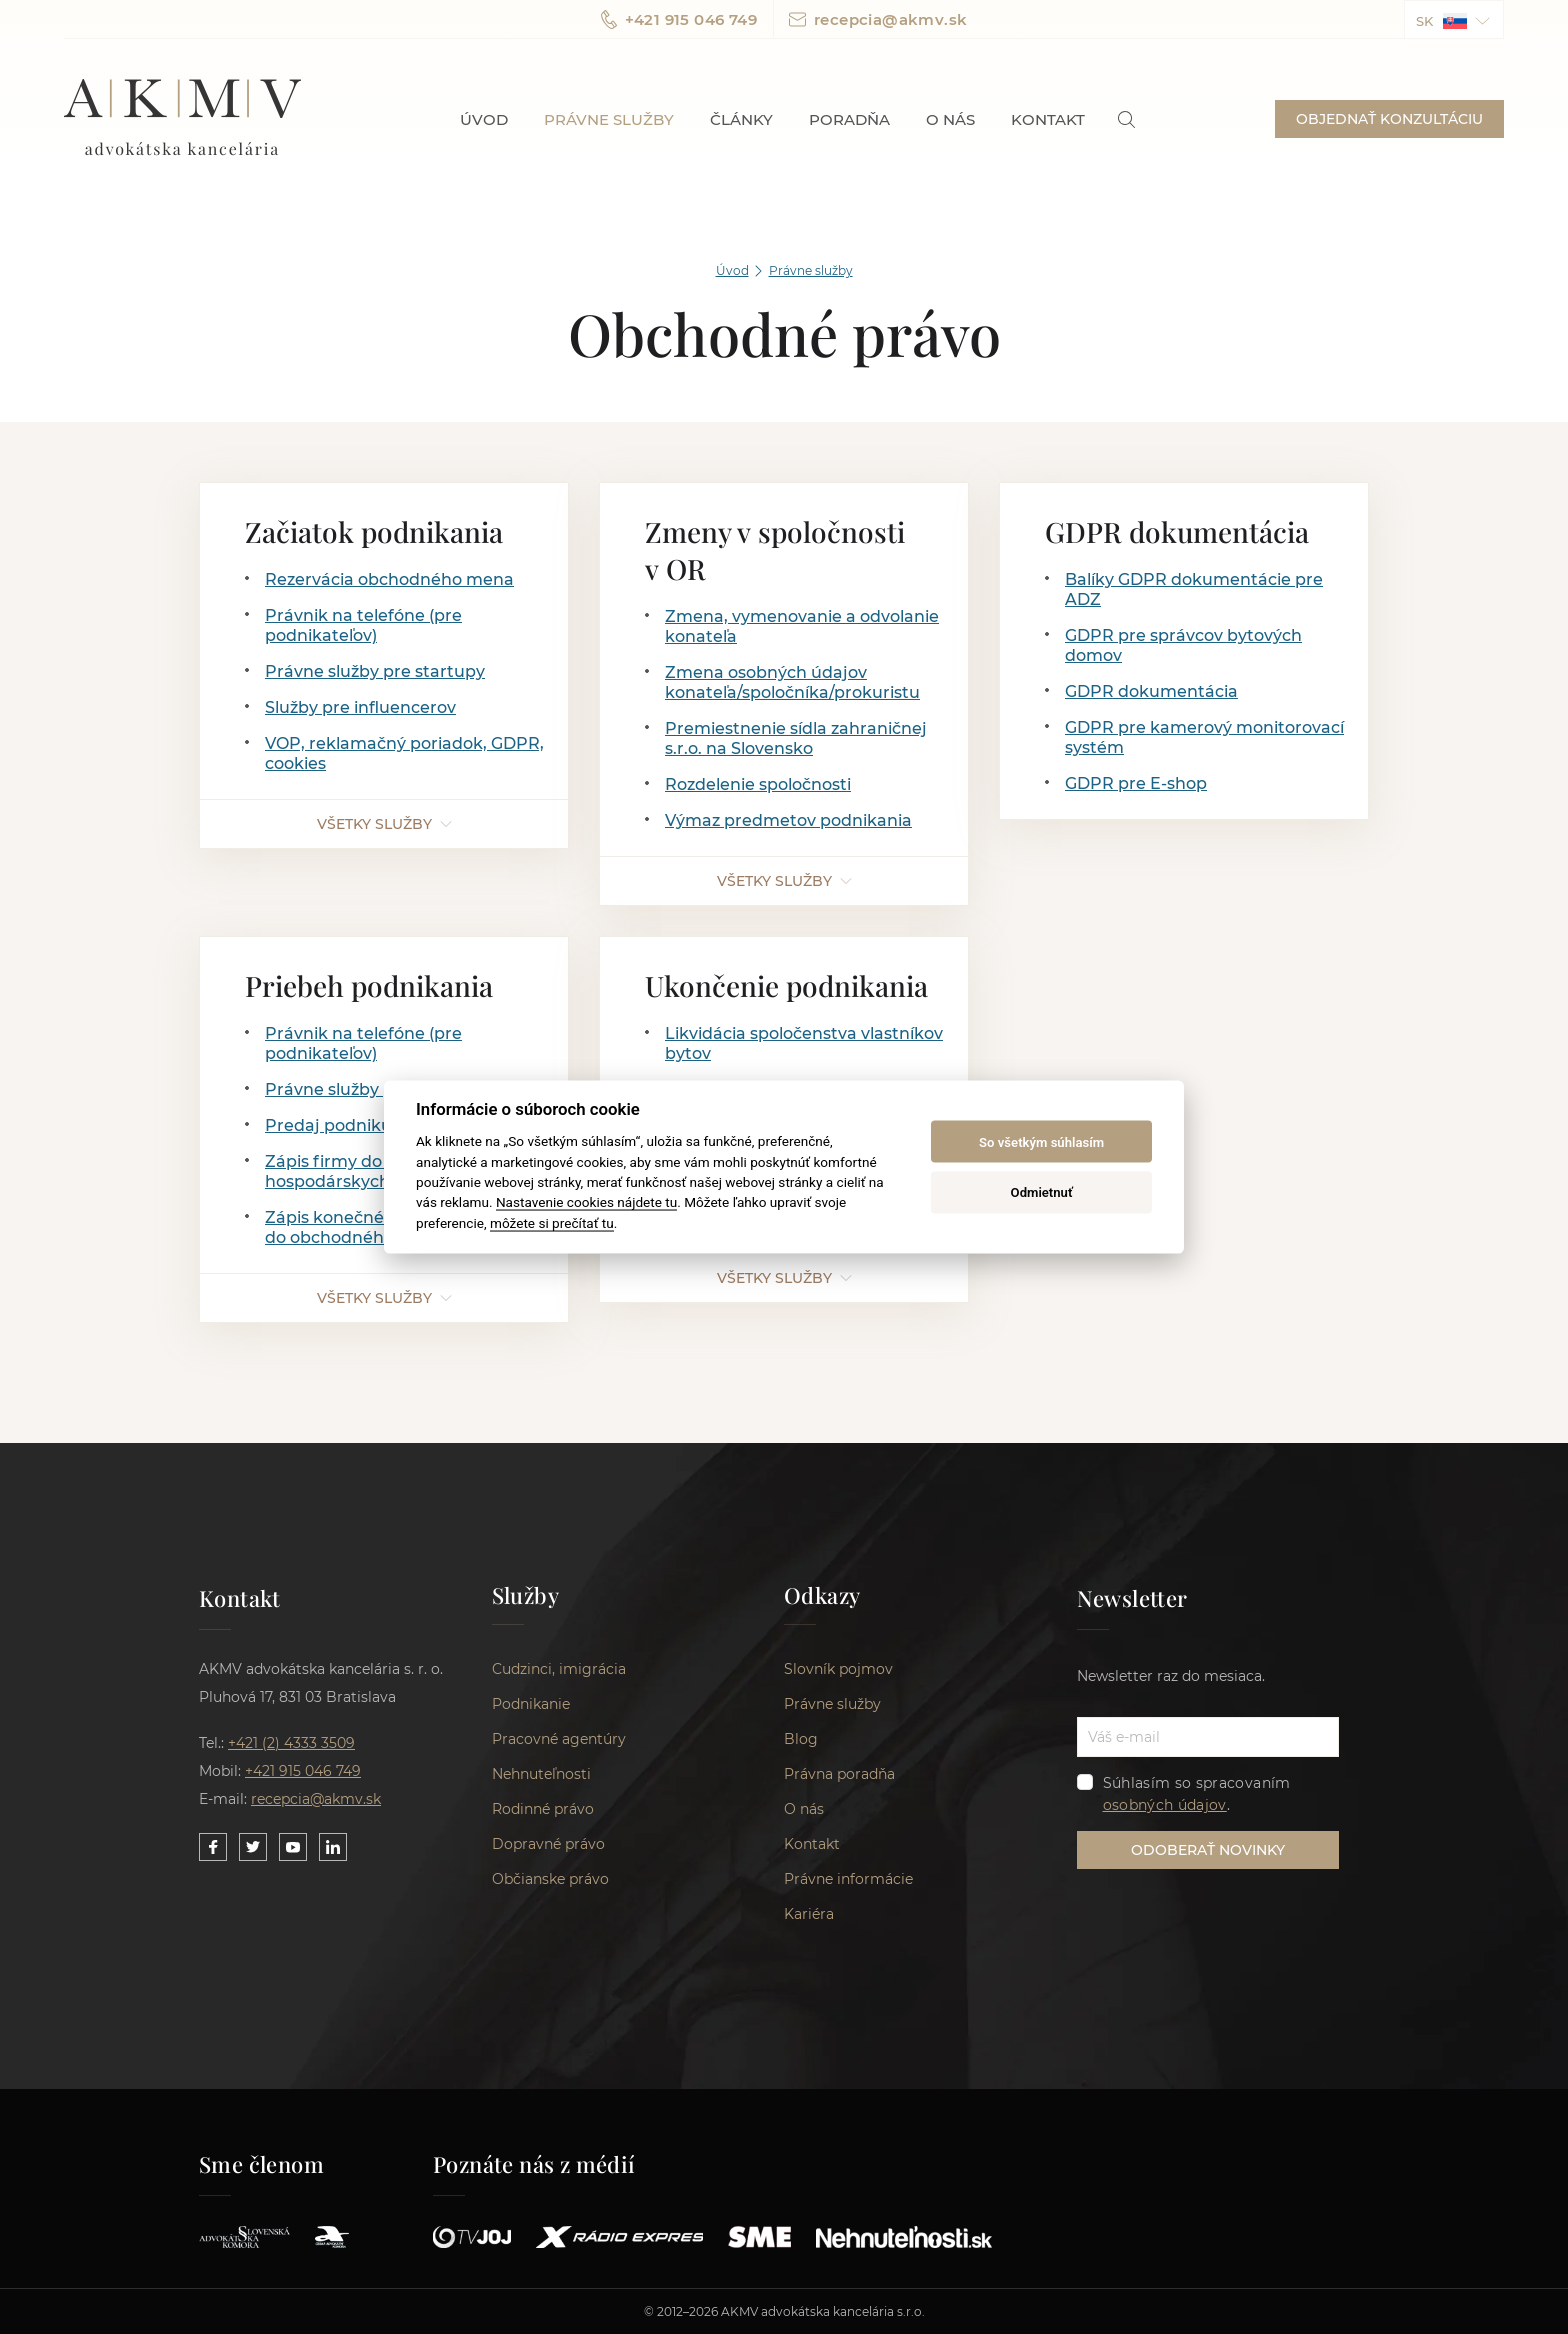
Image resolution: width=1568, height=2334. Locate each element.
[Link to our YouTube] (293, 1847)
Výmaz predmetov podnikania (788, 820)
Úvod (484, 119)
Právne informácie (848, 1879)
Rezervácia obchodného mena (389, 579)
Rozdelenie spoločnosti (758, 784)
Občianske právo (550, 1879)
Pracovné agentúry (559, 1739)
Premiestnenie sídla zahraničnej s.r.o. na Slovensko (796, 738)
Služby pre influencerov (360, 707)
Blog (801, 1739)
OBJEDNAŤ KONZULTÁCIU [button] (1389, 119)
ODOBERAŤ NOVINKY (1208, 1850)
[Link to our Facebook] (213, 1847)
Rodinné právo (543, 1809)
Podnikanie (531, 1704)
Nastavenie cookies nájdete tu (586, 1202)
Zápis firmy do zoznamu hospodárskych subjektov (370, 1171)
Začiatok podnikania (374, 531)
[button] (1454, 19)
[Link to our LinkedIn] (333, 1847)
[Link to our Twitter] (253, 1847)
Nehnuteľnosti (541, 1774)
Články (741, 119)
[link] (1126, 119)
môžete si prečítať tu (552, 1222)
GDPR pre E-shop (1136, 783)
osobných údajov (1165, 1805)
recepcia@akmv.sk (878, 19)
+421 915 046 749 (679, 19)
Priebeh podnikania (369, 985)
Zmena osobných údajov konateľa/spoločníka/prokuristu (792, 682)
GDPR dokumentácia (1177, 531)
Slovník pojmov (838, 1669)
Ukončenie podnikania (786, 985)
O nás (950, 119)
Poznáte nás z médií (534, 2164)
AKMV (182, 119)
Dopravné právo (548, 1844)
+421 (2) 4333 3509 (291, 1743)
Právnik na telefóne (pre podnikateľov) (363, 625)
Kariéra (809, 1914)
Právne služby (609, 119)
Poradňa (849, 119)
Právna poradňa (839, 1774)
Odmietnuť (1042, 1191)
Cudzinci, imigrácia (559, 1669)
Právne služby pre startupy (375, 671)
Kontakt (1048, 119)
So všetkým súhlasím (1041, 1141)
